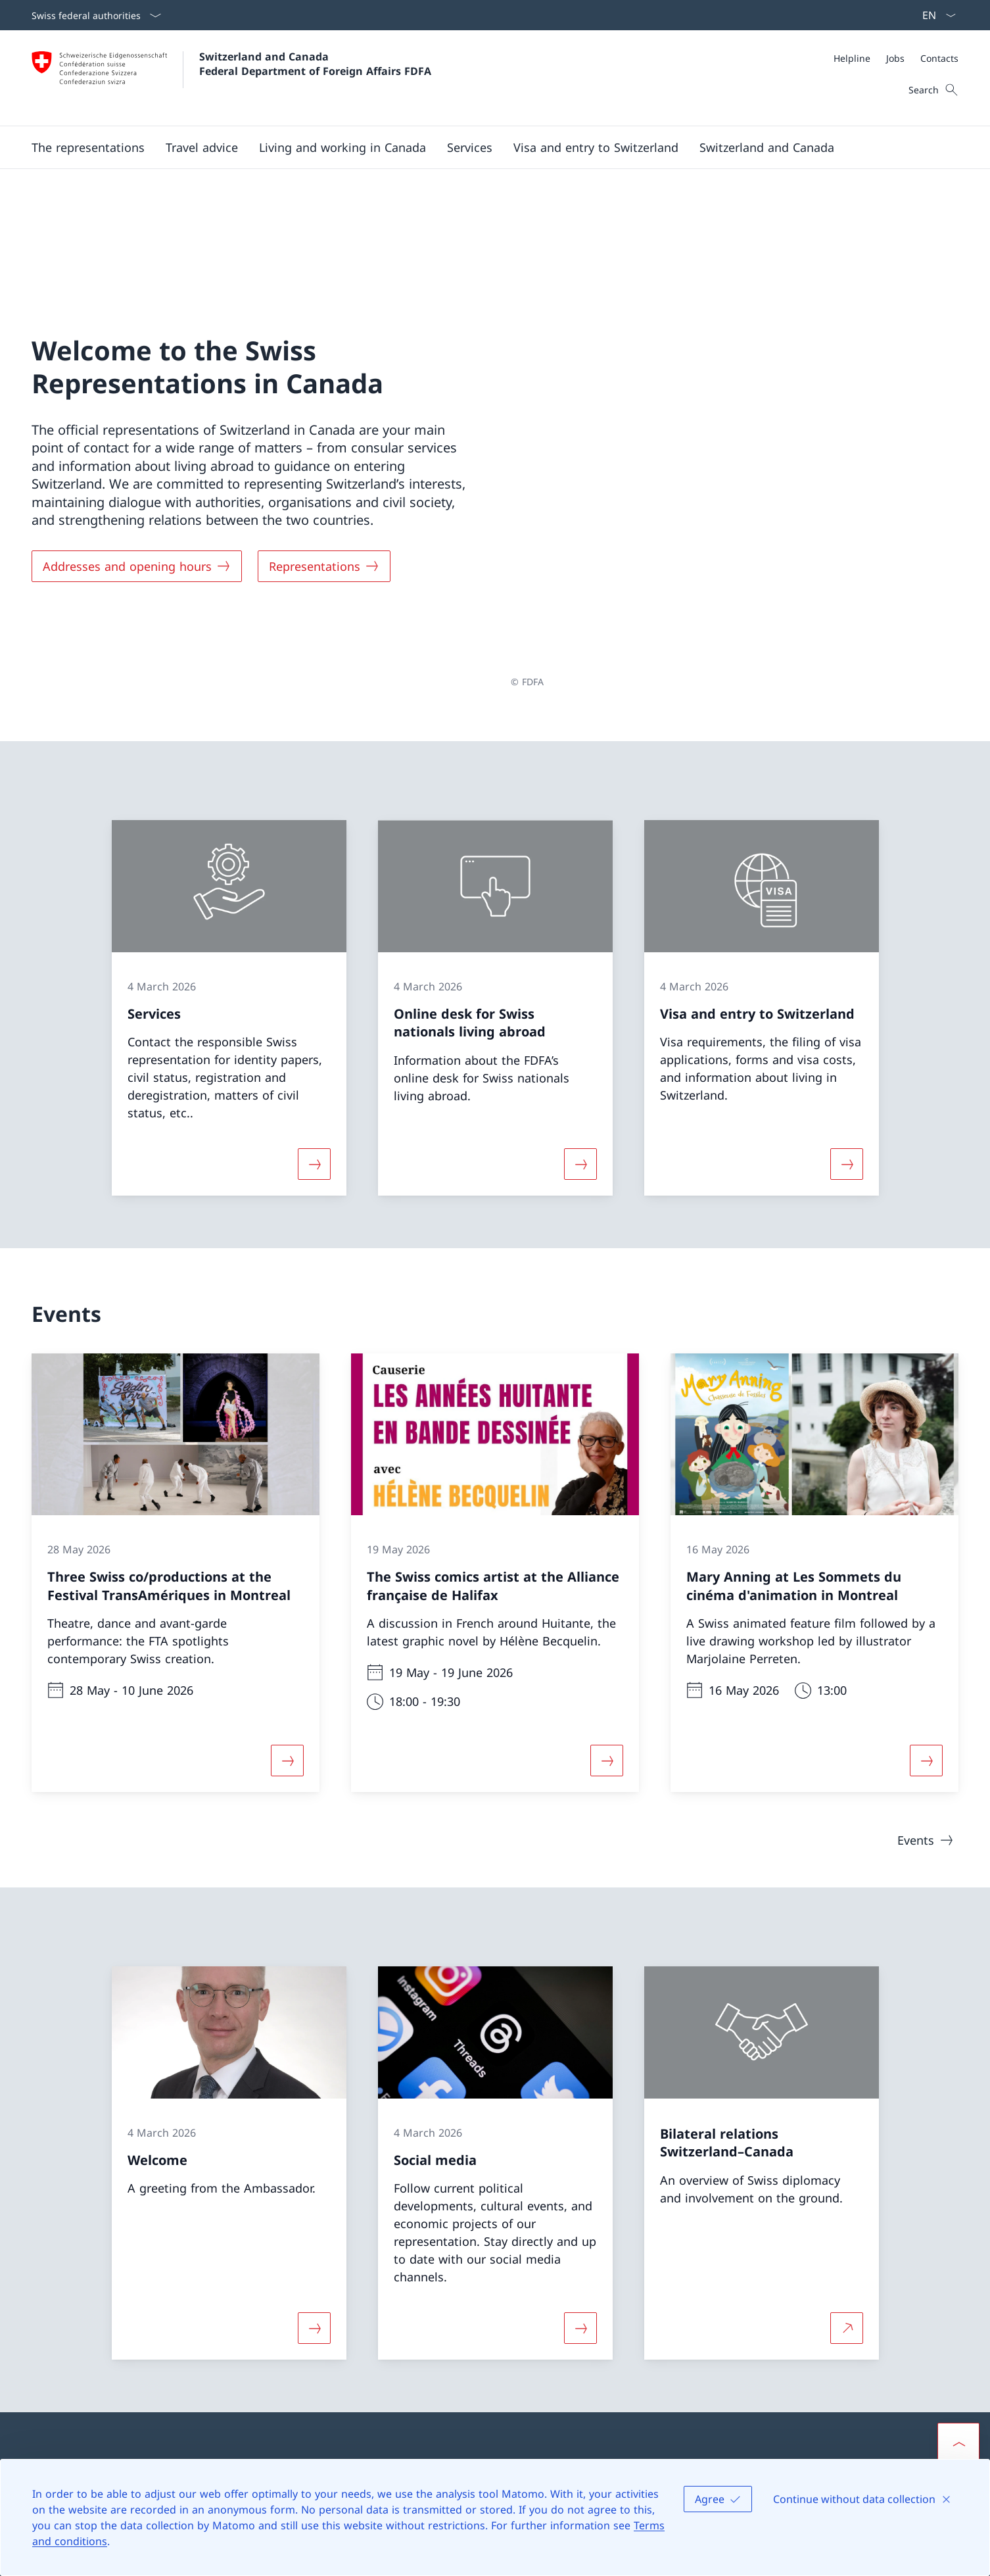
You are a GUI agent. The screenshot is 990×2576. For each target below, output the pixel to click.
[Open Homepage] (231, 78)
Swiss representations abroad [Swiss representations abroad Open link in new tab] (615, 2339)
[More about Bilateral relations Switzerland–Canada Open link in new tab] (846, 2146)
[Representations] (324, 475)
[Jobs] (895, 58)
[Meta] (896, 58)
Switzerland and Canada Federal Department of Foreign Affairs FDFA (315, 63)
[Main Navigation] (484, 147)
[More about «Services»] (314, 982)
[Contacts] (939, 58)
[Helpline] (852, 58)
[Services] (469, 147)
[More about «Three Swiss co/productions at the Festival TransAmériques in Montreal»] (287, 1579)
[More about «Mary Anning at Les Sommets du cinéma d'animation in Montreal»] (926, 1579)
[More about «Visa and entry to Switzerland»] (846, 982)
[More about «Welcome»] (314, 2146)
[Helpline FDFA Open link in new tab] (336, 2320)
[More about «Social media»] (580, 2146)
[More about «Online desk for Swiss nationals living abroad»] (580, 982)
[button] (88, 147)
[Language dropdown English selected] (934, 15)
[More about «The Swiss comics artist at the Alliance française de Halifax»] (606, 1579)
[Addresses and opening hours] (137, 475)
